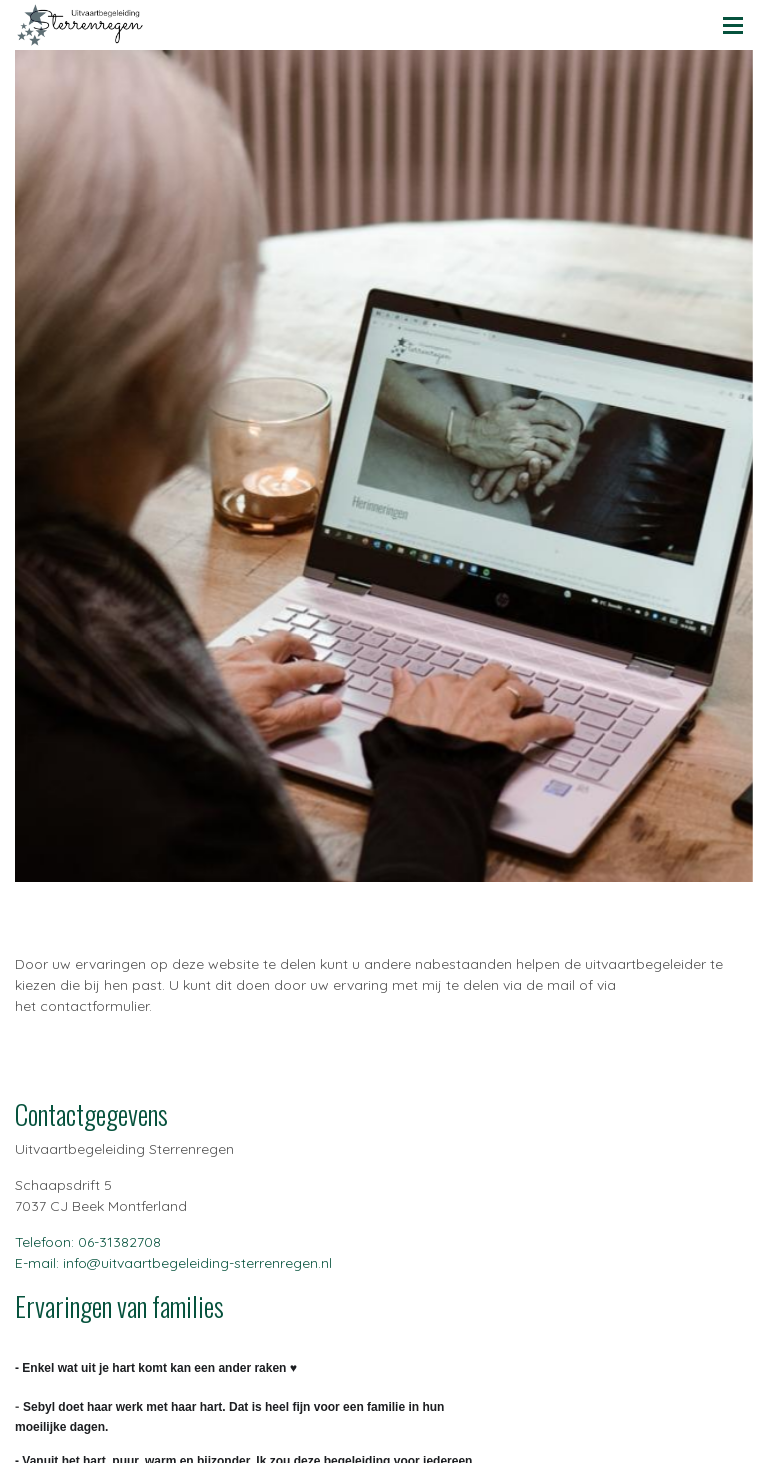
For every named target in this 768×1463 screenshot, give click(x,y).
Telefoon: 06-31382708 (88, 1242)
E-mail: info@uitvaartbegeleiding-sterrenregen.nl (173, 1263)
